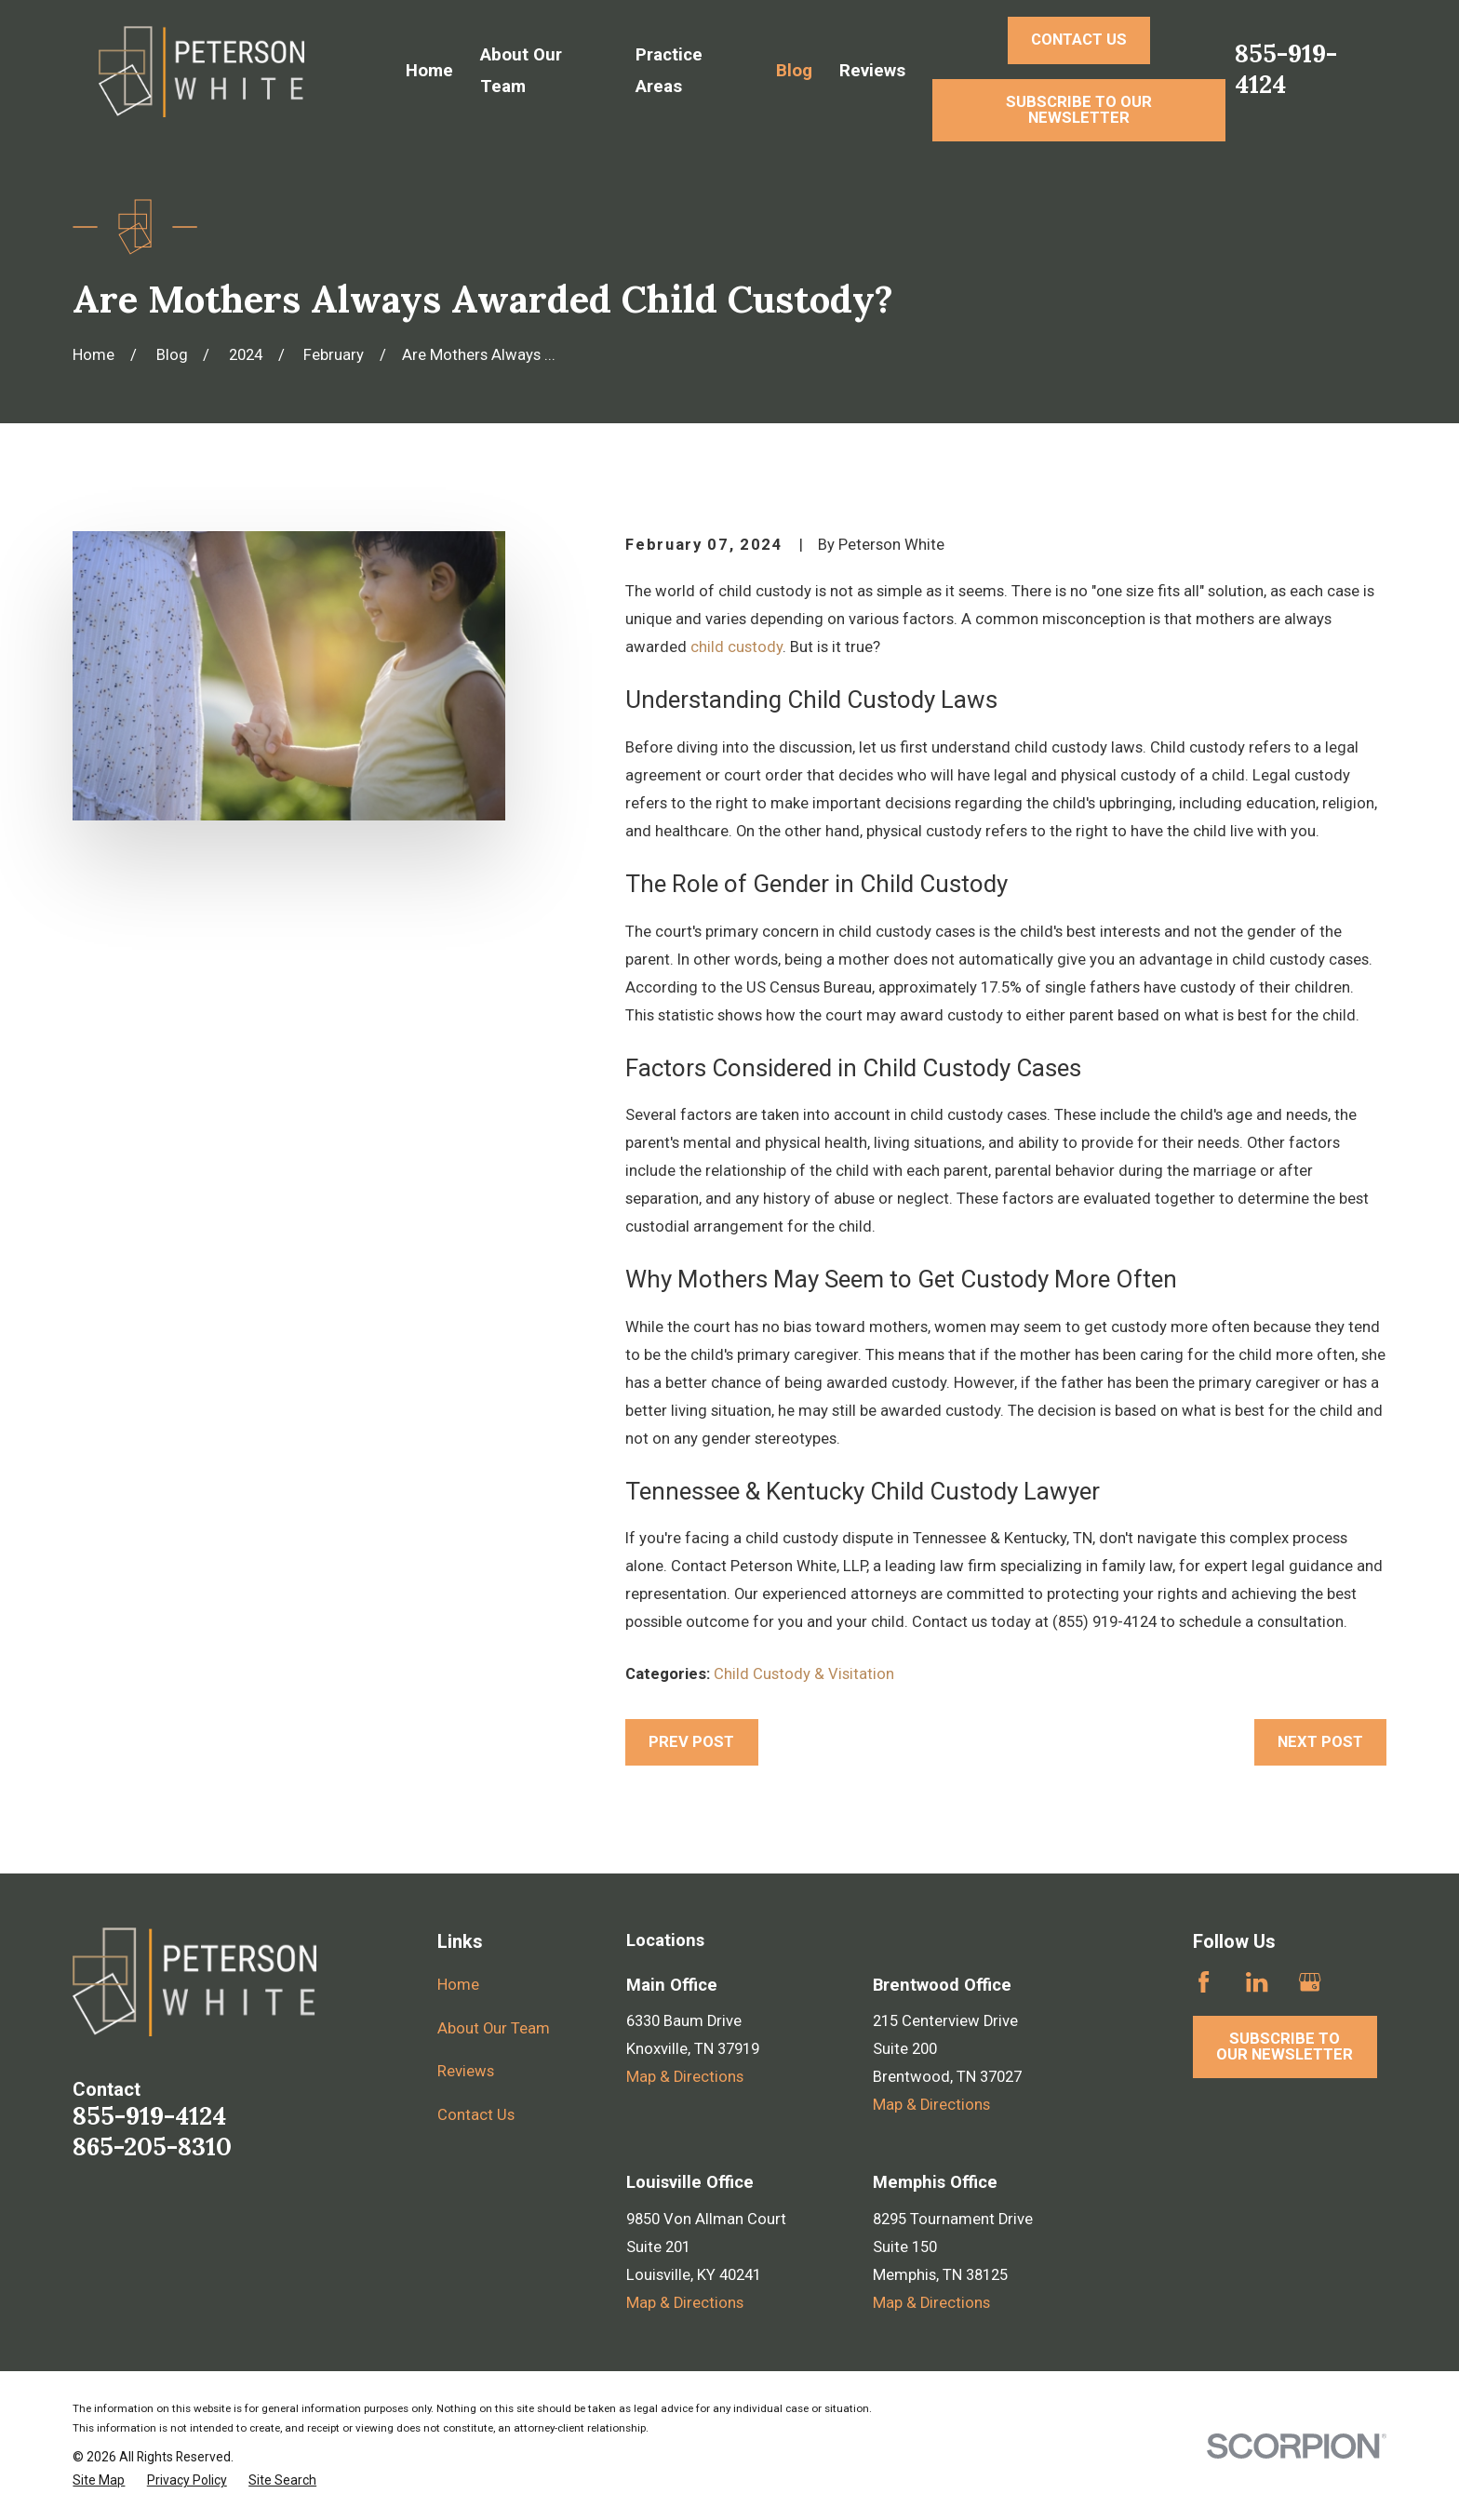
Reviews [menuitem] (872, 70)
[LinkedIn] (1256, 1982)
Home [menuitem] (429, 70)
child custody (736, 647)
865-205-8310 (152, 2146)
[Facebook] (1203, 1982)
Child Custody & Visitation (804, 1674)
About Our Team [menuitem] (521, 71)
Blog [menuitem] (794, 70)
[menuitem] (99, 2480)
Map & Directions (684, 2077)
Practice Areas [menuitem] (669, 71)
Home (458, 1984)
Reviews (465, 2071)
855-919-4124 (1286, 68)
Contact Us (476, 2115)
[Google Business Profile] (1309, 1982)
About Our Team (493, 2028)
